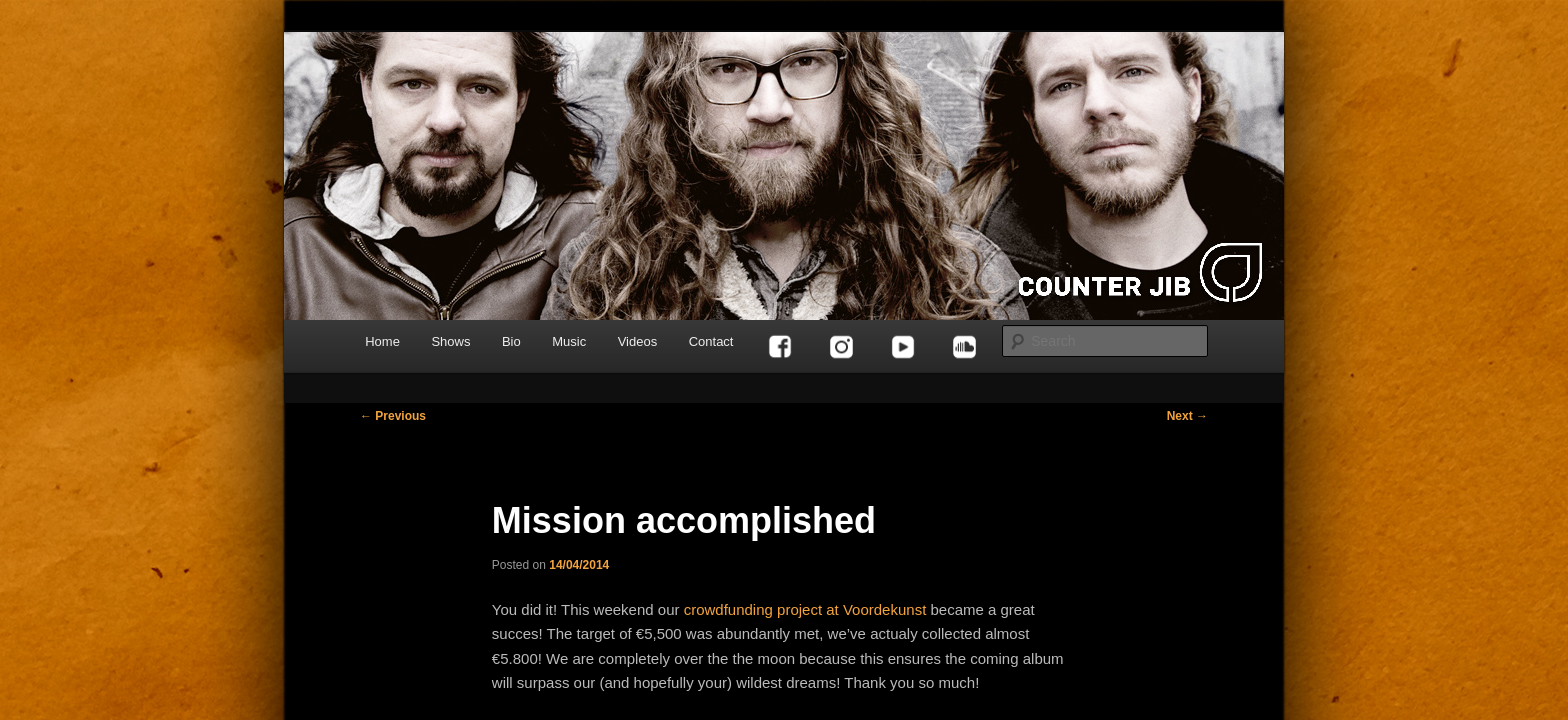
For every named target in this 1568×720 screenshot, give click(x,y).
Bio (511, 341)
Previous (393, 416)
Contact (711, 341)
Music (569, 341)
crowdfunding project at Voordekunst (805, 609)
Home (382, 341)
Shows (450, 341)
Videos (638, 341)
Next (1187, 416)
